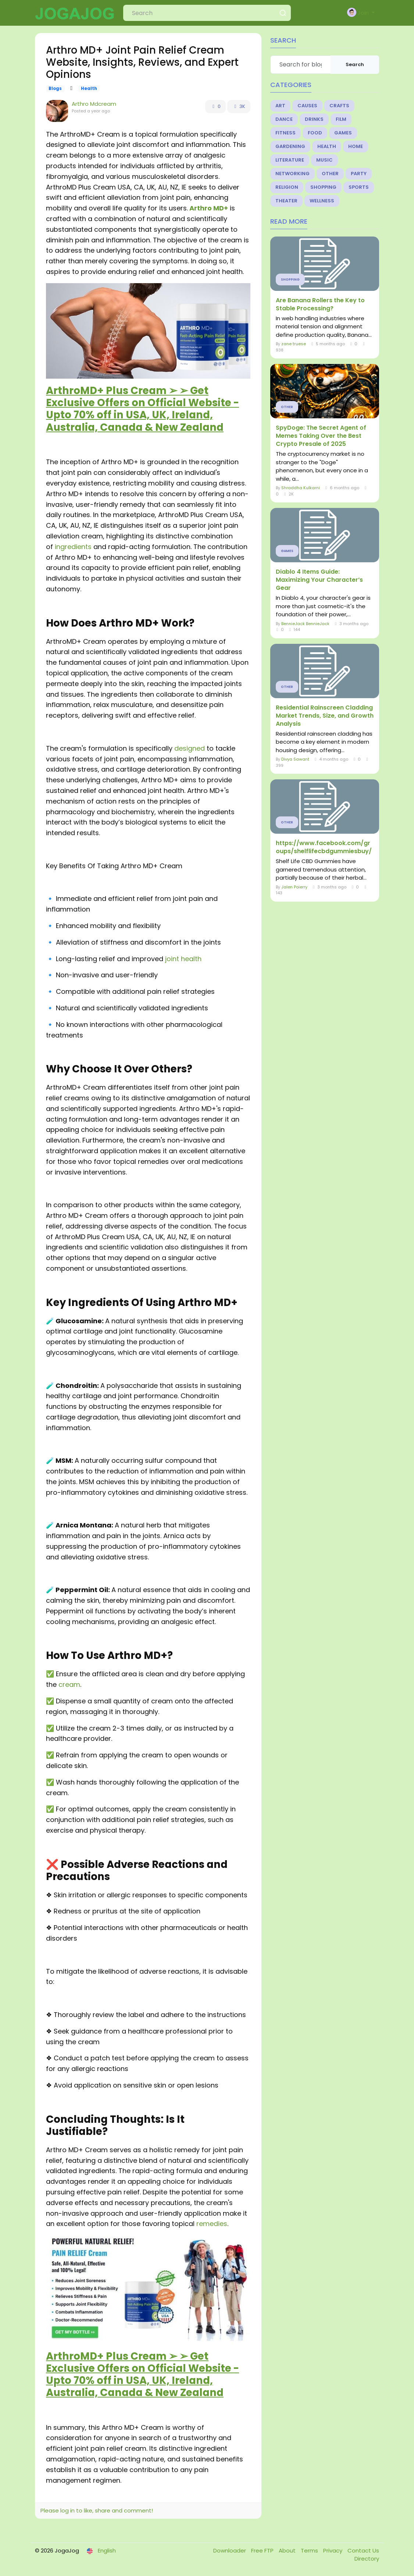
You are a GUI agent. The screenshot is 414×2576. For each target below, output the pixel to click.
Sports (359, 187)
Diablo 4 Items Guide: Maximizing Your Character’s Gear (319, 580)
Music (324, 159)
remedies (211, 2223)
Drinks (314, 119)
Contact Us (363, 2550)
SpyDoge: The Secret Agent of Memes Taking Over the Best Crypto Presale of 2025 (321, 436)
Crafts (339, 105)
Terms (310, 2550)
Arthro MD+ (208, 208)
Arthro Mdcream (94, 104)
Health (89, 88)
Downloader (230, 2550)
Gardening (290, 146)
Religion (286, 187)
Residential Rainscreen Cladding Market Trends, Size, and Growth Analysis (325, 716)
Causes (307, 105)
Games (343, 132)
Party (359, 173)
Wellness (322, 200)
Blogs (55, 88)
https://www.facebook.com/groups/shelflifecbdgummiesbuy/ (324, 847)
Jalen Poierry (294, 887)
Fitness (285, 132)
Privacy (333, 2550)
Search (355, 64)
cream (69, 1684)
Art (280, 105)
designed (189, 748)
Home (355, 146)
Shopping (323, 187)
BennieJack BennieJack (305, 624)
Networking (292, 173)
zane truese (293, 344)
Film (341, 119)
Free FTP (263, 2550)
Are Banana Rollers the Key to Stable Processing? (320, 304)
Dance (284, 119)
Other (330, 173)
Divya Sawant (295, 759)
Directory (366, 2558)
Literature (289, 159)
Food (315, 132)
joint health (183, 958)
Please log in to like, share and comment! (96, 2510)
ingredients (73, 546)
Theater (286, 200)
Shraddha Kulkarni (300, 488)
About (288, 2550)
